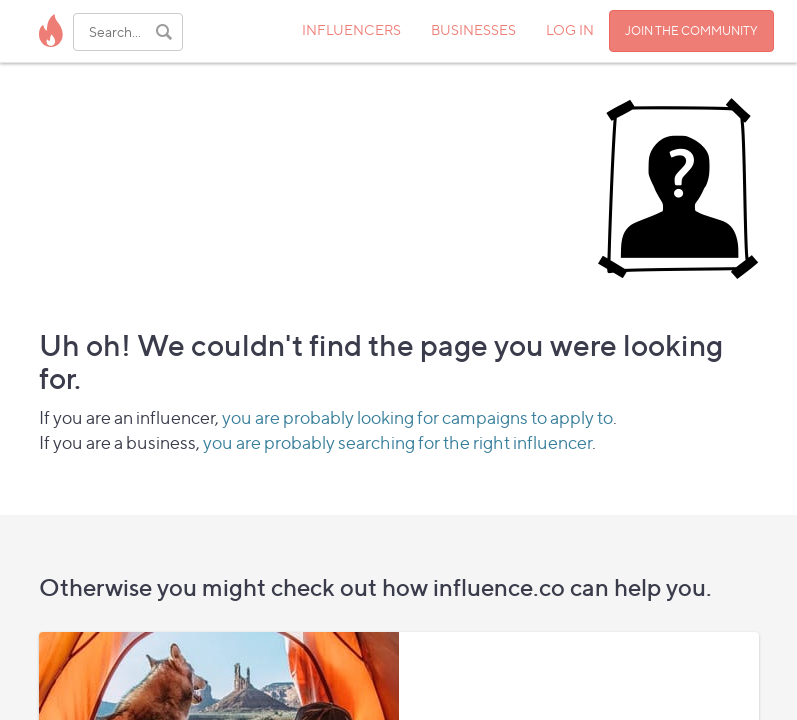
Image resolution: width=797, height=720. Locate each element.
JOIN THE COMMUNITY (691, 30)
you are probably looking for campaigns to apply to (417, 417)
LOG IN (570, 29)
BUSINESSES (473, 29)
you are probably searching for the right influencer (397, 442)
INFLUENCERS (351, 29)
